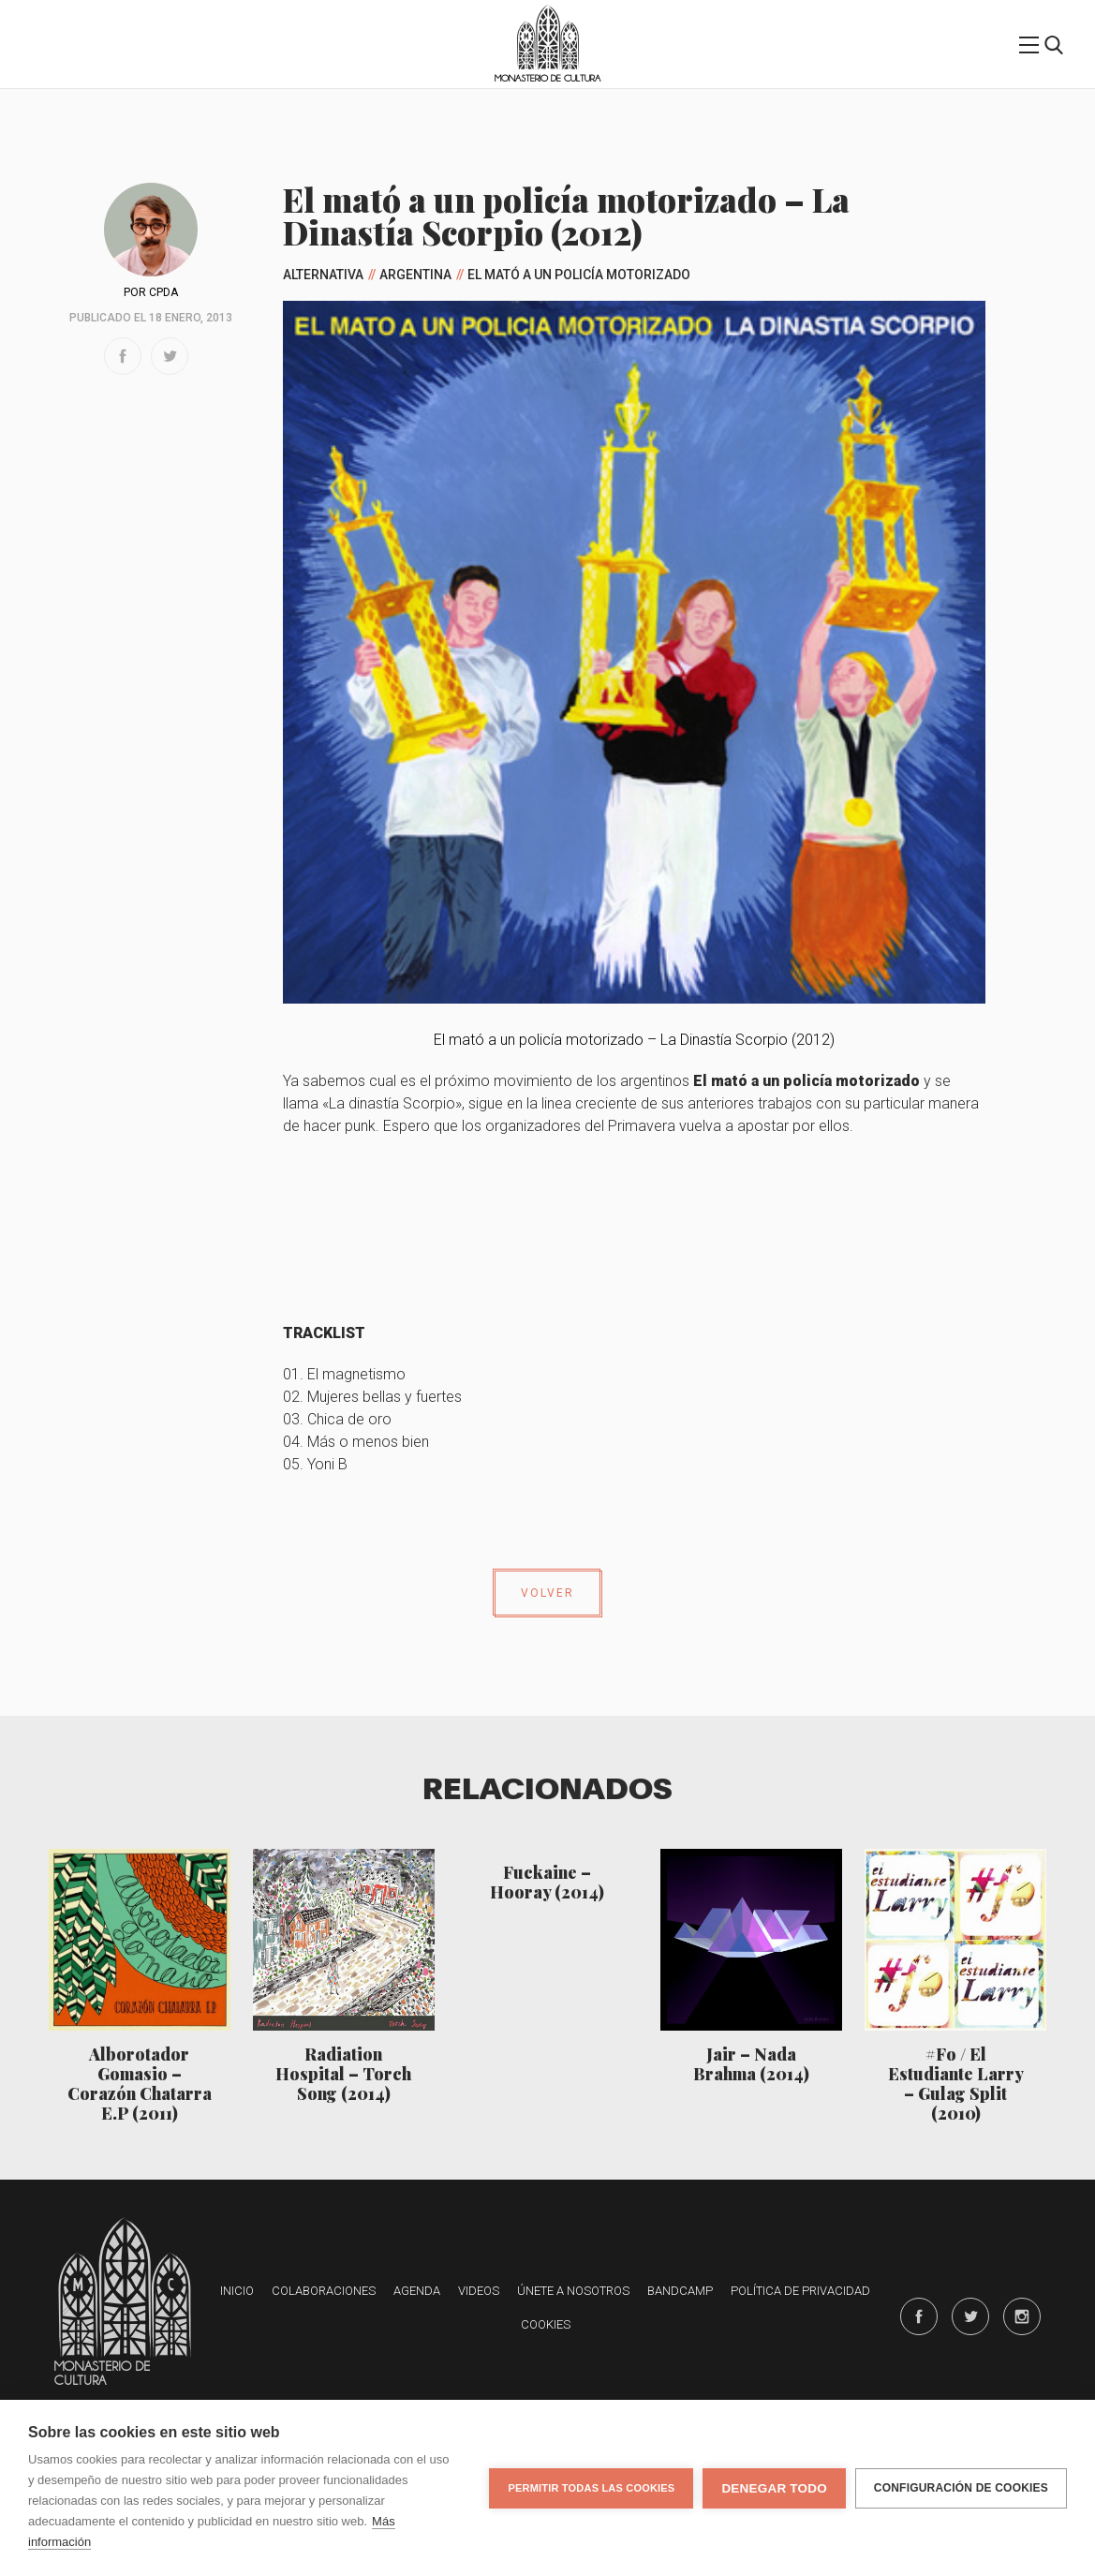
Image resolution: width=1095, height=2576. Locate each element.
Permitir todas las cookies (591, 2488)
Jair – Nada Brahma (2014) (751, 2063)
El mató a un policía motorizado (578, 274)
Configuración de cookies (961, 2487)
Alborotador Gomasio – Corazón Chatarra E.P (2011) (139, 2082)
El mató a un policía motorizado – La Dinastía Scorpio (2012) (634, 1040)
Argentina (415, 274)
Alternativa (323, 274)
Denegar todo (773, 2488)
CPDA (163, 292)
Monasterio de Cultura (547, 78)
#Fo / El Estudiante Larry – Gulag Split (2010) (956, 2082)
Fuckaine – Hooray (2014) (547, 1881)
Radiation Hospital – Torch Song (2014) (343, 2073)
